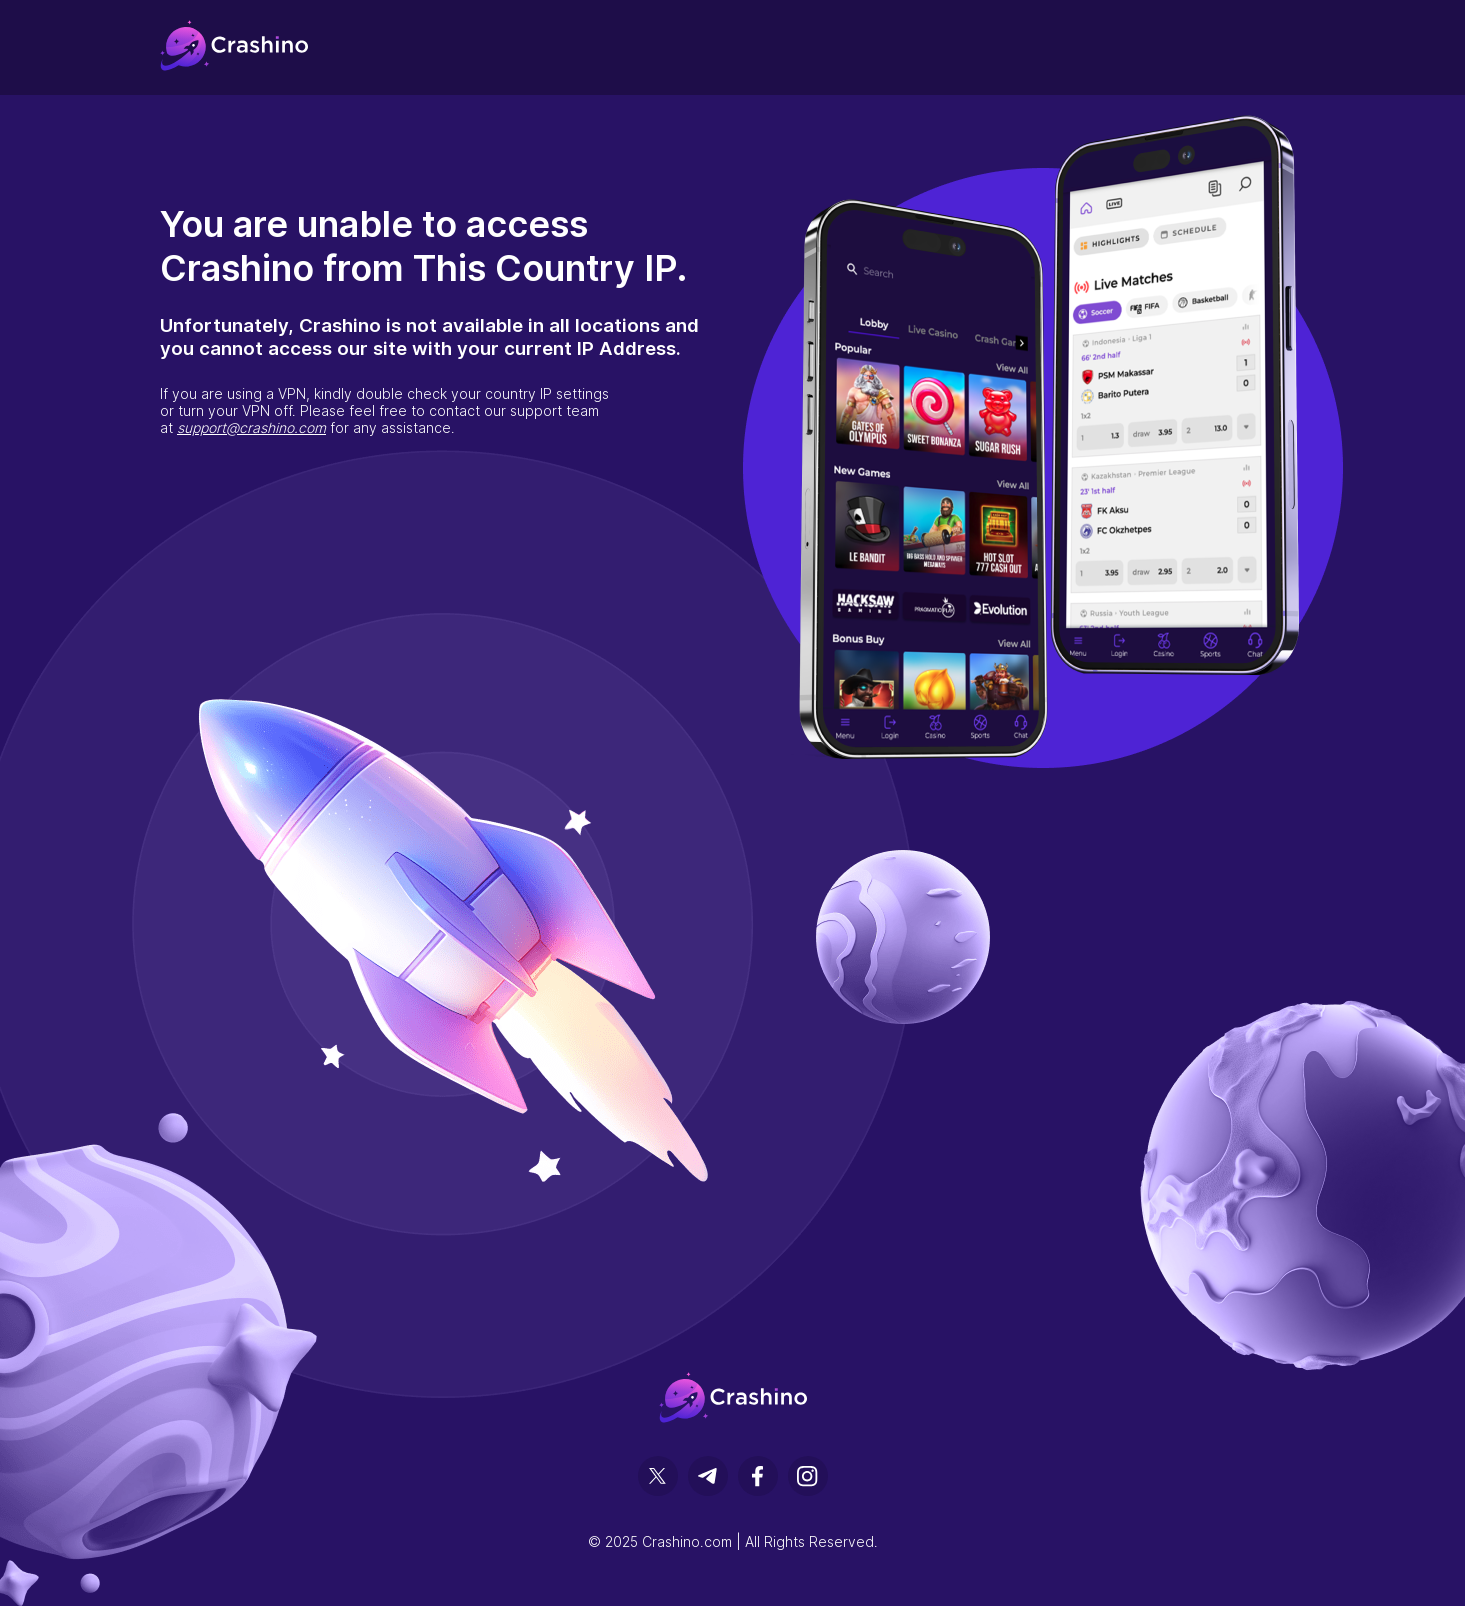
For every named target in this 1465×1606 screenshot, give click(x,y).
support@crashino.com (251, 427)
